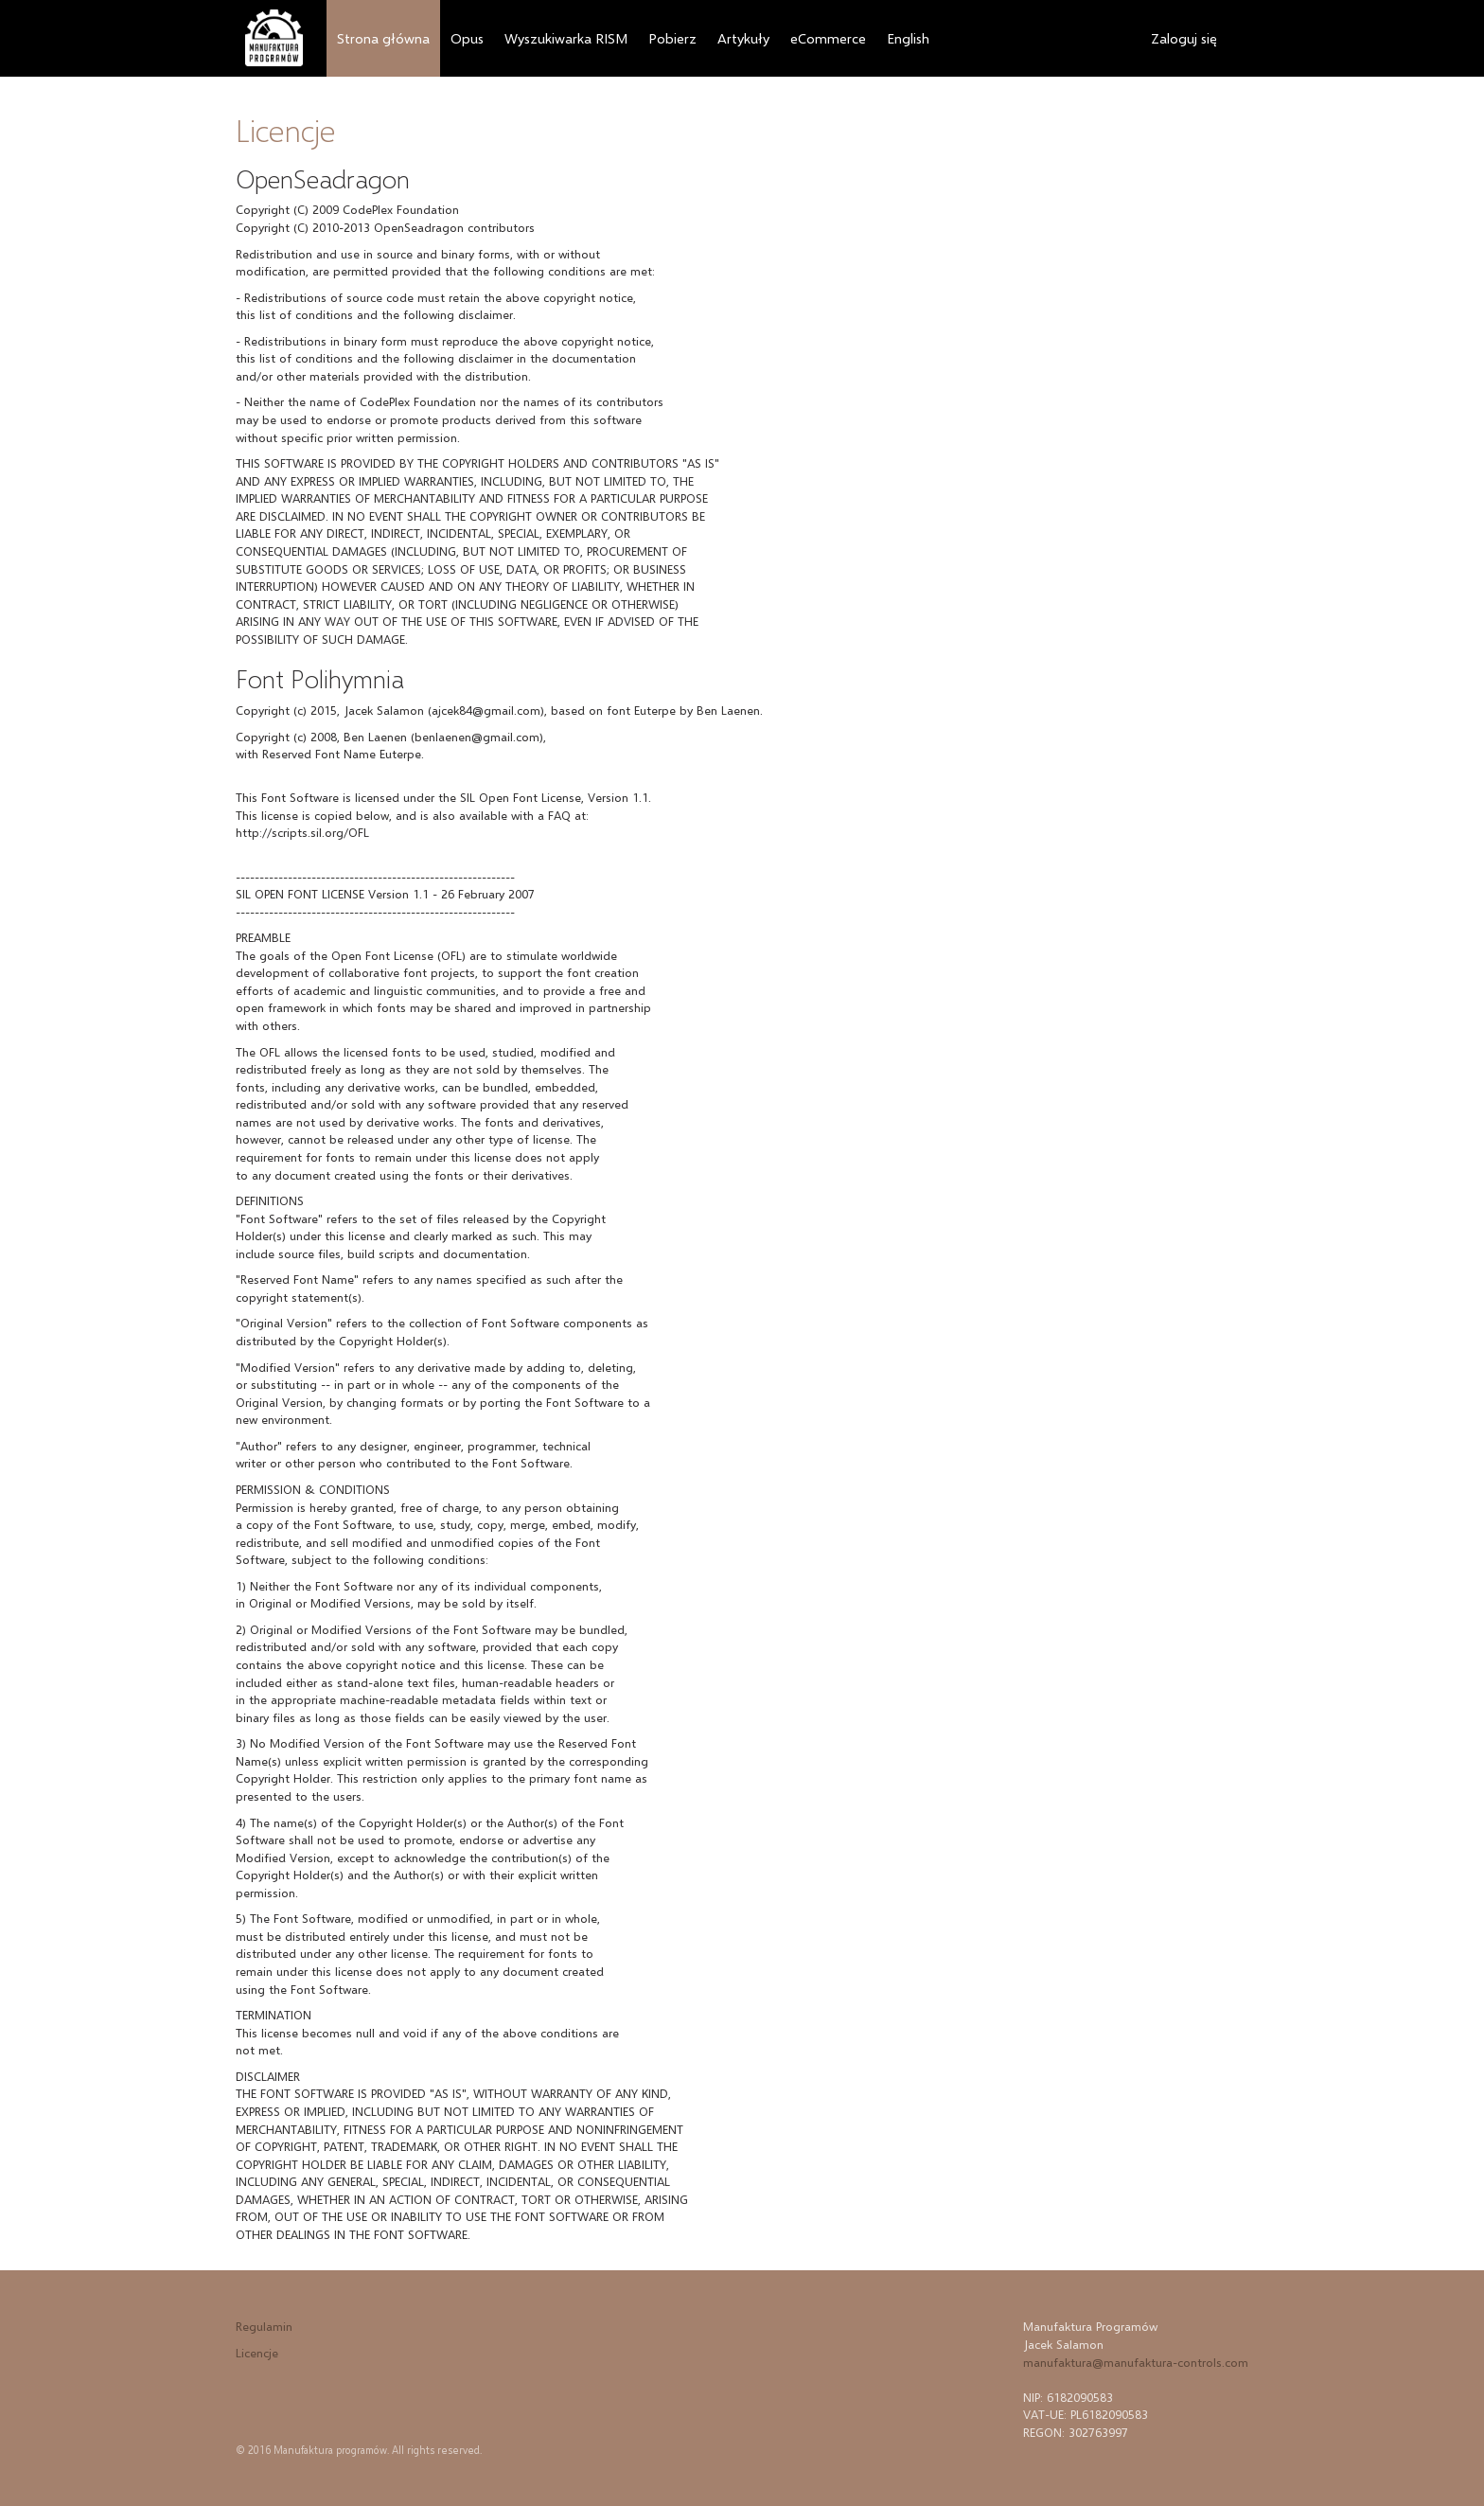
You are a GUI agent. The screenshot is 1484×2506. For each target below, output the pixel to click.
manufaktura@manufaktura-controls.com (1135, 2362)
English (908, 37)
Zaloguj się (1184, 37)
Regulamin (264, 2326)
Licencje (257, 2352)
